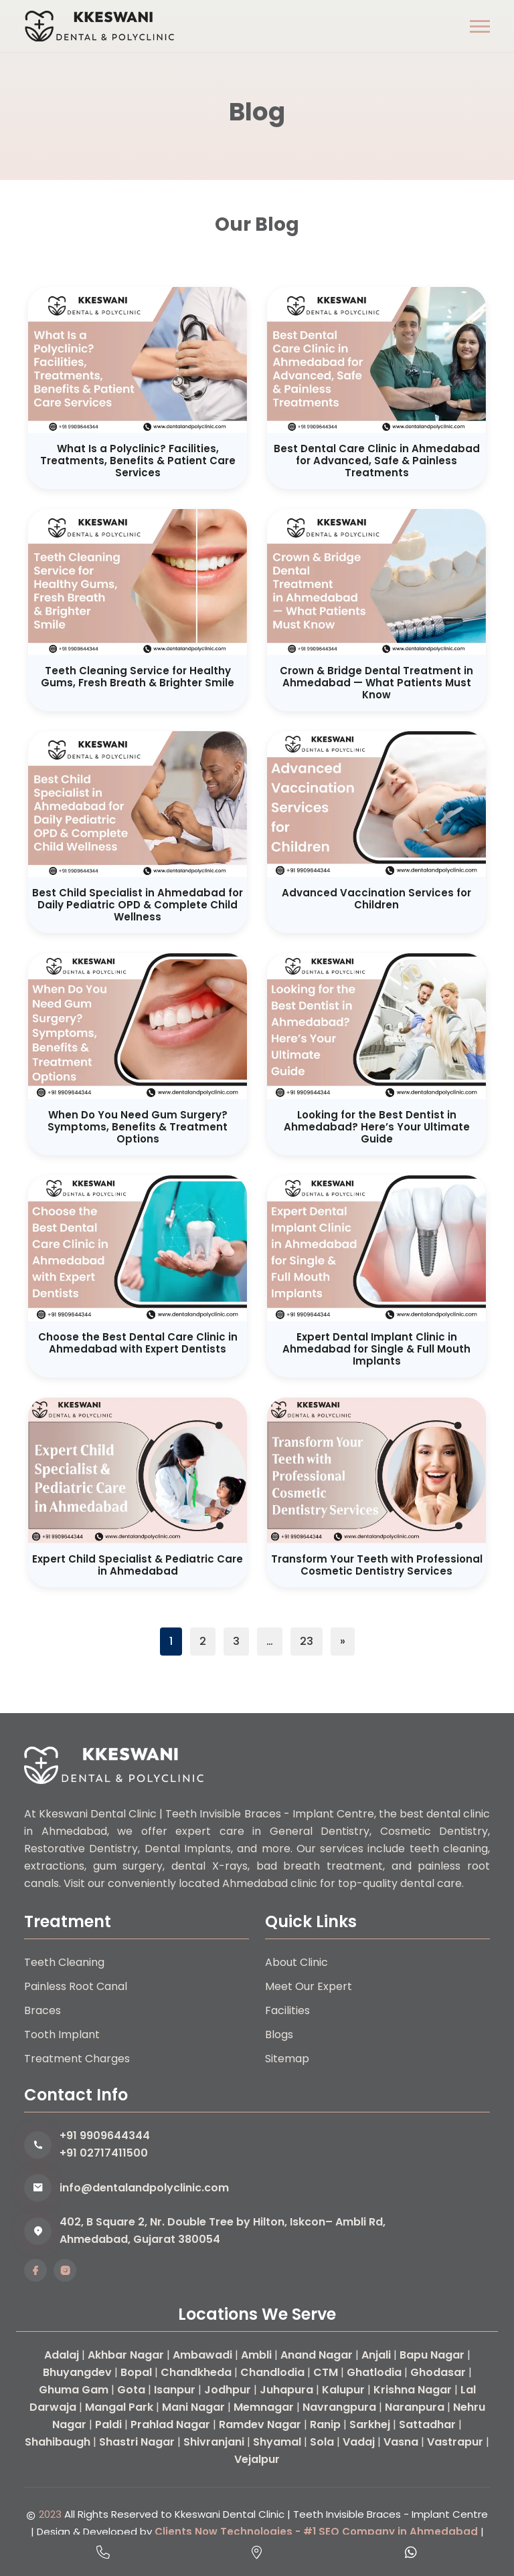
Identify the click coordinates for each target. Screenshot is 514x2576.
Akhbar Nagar (126, 2355)
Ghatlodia (374, 2372)
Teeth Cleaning (64, 1962)
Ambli (256, 2355)
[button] (480, 26)
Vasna (400, 2442)
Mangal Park (119, 2407)
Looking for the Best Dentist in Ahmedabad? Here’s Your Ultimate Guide (377, 1127)
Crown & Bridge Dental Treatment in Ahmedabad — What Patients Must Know (376, 683)
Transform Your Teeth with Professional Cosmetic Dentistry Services (377, 1565)
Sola (322, 2442)
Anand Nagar (316, 2355)
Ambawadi (202, 2355)
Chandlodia (272, 2372)
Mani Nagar (193, 2407)
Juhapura (286, 2389)
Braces (42, 2010)
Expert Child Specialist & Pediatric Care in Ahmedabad (137, 1565)
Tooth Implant (62, 2034)
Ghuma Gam (73, 2389)
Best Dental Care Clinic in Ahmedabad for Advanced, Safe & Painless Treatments (377, 460)
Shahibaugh (57, 2442)
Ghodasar (438, 2372)
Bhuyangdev (77, 2372)
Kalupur (343, 2389)
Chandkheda (196, 2372)
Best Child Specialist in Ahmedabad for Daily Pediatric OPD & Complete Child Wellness (137, 905)
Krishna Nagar (412, 2389)
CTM (325, 2372)
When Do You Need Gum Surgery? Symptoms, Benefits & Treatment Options (138, 1127)
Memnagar (264, 2407)
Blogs (279, 2034)
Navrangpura (339, 2407)
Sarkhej (369, 2424)
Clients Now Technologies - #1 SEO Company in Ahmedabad (316, 2531)
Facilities (287, 2010)
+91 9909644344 (105, 2135)
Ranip (325, 2424)
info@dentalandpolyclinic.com (144, 2187)
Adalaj (61, 2355)
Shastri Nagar (137, 2442)
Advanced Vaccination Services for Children (376, 899)
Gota (131, 2389)
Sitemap (287, 2058)
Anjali (376, 2355)
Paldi (108, 2424)
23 (306, 1641)
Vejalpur (257, 2459)
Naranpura (414, 2407)
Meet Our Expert (308, 1986)
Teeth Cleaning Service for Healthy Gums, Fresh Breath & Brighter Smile (137, 677)
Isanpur (174, 2389)
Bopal (136, 2372)
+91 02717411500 (104, 2153)
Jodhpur (227, 2389)
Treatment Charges (77, 2058)
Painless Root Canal (75, 1986)
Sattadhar (427, 2424)
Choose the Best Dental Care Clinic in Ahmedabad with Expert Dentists (138, 1343)
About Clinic (296, 1962)
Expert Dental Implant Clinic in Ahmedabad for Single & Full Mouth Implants (376, 1349)
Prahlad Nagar (170, 2424)
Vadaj (359, 2442)
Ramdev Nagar (260, 2424)
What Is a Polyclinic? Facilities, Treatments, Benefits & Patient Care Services (138, 460)
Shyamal (277, 2442)
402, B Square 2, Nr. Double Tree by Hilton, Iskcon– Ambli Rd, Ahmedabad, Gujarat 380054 (223, 2230)
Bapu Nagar (432, 2355)
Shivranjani (213, 2442)
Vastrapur (455, 2442)
